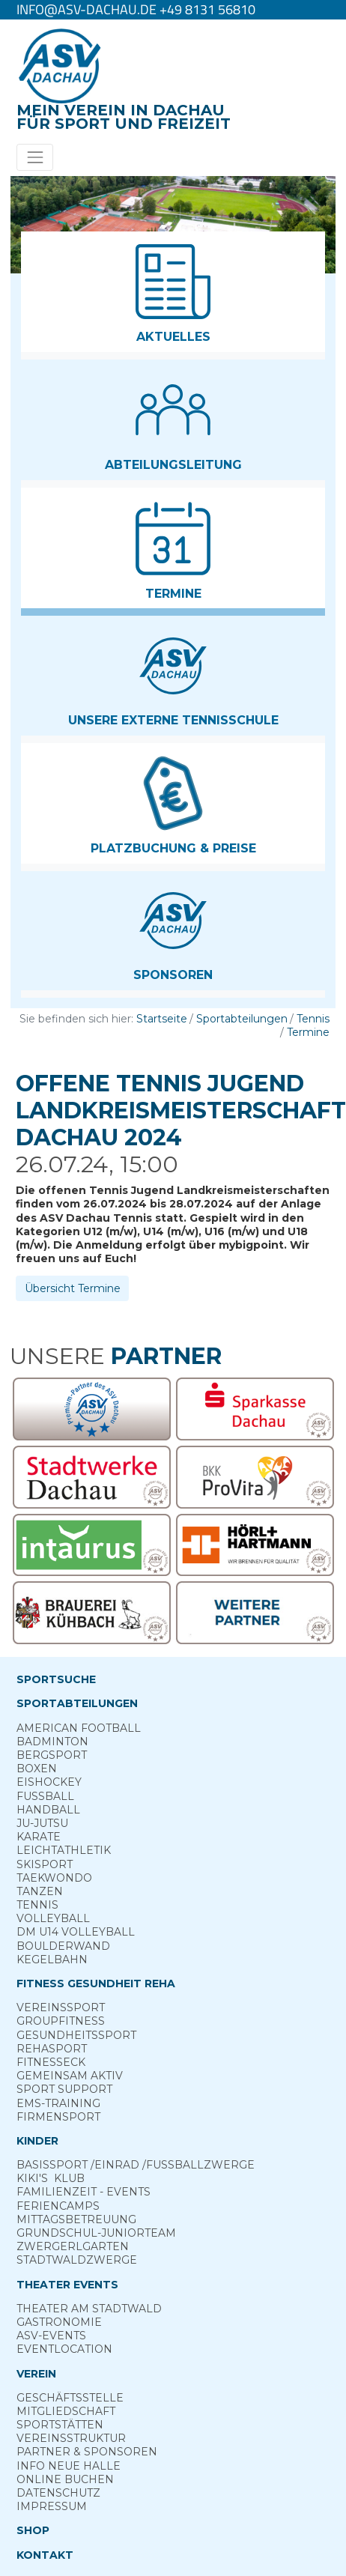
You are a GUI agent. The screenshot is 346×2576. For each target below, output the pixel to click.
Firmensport (58, 2117)
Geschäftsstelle (70, 2397)
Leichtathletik (63, 1850)
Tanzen (39, 1891)
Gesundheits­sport (76, 2035)
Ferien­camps (58, 2206)
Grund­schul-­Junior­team (96, 2233)
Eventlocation (64, 2349)
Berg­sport (51, 1755)
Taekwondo (54, 1878)
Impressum (51, 2506)
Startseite (161, 1018)
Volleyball (53, 1918)
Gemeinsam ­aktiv (69, 2075)
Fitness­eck (50, 2062)
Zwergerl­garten (72, 2246)
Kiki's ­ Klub (50, 2178)
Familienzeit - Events (83, 2191)
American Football (78, 1728)
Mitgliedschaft (65, 2411)
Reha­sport (51, 2048)
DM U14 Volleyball (75, 1932)
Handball (48, 1809)
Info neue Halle (68, 2466)
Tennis (313, 1018)
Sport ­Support (64, 2089)
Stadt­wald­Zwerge (76, 2260)
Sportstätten (59, 2424)
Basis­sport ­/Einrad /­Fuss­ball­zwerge (135, 2165)
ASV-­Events (51, 2335)
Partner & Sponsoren (86, 2451)
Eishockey (49, 1782)
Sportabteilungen (242, 1018)
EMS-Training (58, 2103)
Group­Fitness (60, 2021)
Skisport (44, 1864)
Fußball (45, 1796)
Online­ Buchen (65, 2479)
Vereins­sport (60, 2007)
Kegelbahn (52, 1959)
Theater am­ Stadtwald (89, 2308)
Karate (38, 1836)
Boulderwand (63, 1946)
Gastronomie (59, 2322)
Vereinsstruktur (71, 2438)
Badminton (52, 1741)
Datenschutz (58, 2493)
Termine (308, 1032)
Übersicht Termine (73, 1288)
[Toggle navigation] (34, 157)
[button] (173, 291)
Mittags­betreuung (76, 2219)
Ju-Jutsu (42, 1823)
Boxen (36, 1768)
